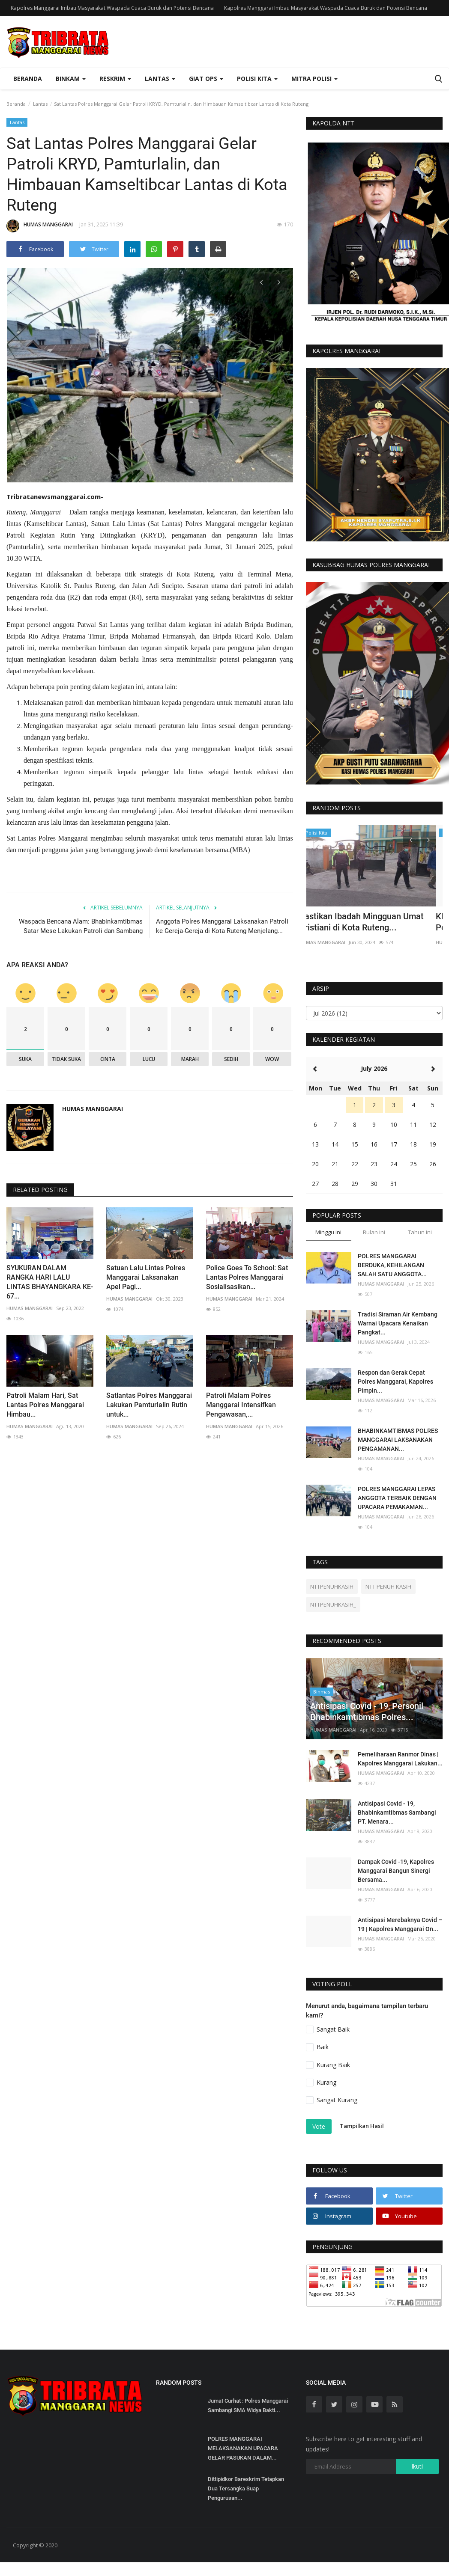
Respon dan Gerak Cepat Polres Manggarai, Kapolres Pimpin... (395, 1381)
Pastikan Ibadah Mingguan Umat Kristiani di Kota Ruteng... (368, 922)
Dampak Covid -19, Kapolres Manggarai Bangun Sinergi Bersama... (396, 1870)
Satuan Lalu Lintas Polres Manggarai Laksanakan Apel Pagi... (145, 1273)
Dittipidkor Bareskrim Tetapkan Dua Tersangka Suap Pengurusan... (246, 2488)
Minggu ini (328, 1232)
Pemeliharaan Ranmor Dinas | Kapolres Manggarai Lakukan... (400, 1759)
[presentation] (261, 282)
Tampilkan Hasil (362, 2126)
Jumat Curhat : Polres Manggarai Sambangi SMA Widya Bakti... (248, 2405)
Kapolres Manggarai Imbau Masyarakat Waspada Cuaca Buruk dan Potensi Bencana (112, 8)
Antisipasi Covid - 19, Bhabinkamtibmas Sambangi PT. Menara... (397, 1812)
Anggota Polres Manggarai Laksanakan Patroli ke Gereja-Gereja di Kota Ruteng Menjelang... (222, 922)
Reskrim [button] (115, 78)
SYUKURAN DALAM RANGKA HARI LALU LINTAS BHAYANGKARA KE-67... (49, 1278)
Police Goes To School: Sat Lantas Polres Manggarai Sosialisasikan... (247, 1273)
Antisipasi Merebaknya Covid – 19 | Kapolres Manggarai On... (400, 1924)
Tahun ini (420, 1232)
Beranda (27, 78)
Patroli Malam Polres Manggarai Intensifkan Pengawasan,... (241, 1401)
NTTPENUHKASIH (331, 1586)
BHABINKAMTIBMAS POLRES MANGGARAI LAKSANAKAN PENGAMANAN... (398, 1439)
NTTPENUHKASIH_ (333, 1604)
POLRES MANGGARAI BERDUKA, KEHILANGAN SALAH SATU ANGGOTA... (392, 1265)
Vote (318, 2126)
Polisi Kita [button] (257, 78)
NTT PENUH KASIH (388, 1586)
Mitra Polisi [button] (314, 78)
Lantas (40, 104)
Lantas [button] (160, 78)
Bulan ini (374, 1232)
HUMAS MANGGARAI (39, 226)
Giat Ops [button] (206, 78)
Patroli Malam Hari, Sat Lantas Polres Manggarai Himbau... (45, 1401)
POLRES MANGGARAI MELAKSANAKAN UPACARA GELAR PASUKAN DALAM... (243, 2448)
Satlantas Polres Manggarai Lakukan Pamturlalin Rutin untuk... (149, 1401)
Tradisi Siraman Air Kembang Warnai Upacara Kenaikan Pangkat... (397, 1323)
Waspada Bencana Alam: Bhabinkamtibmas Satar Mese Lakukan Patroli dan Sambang (81, 922)
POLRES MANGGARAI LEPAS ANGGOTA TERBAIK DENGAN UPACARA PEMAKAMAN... (397, 1498)
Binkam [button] (71, 78)
